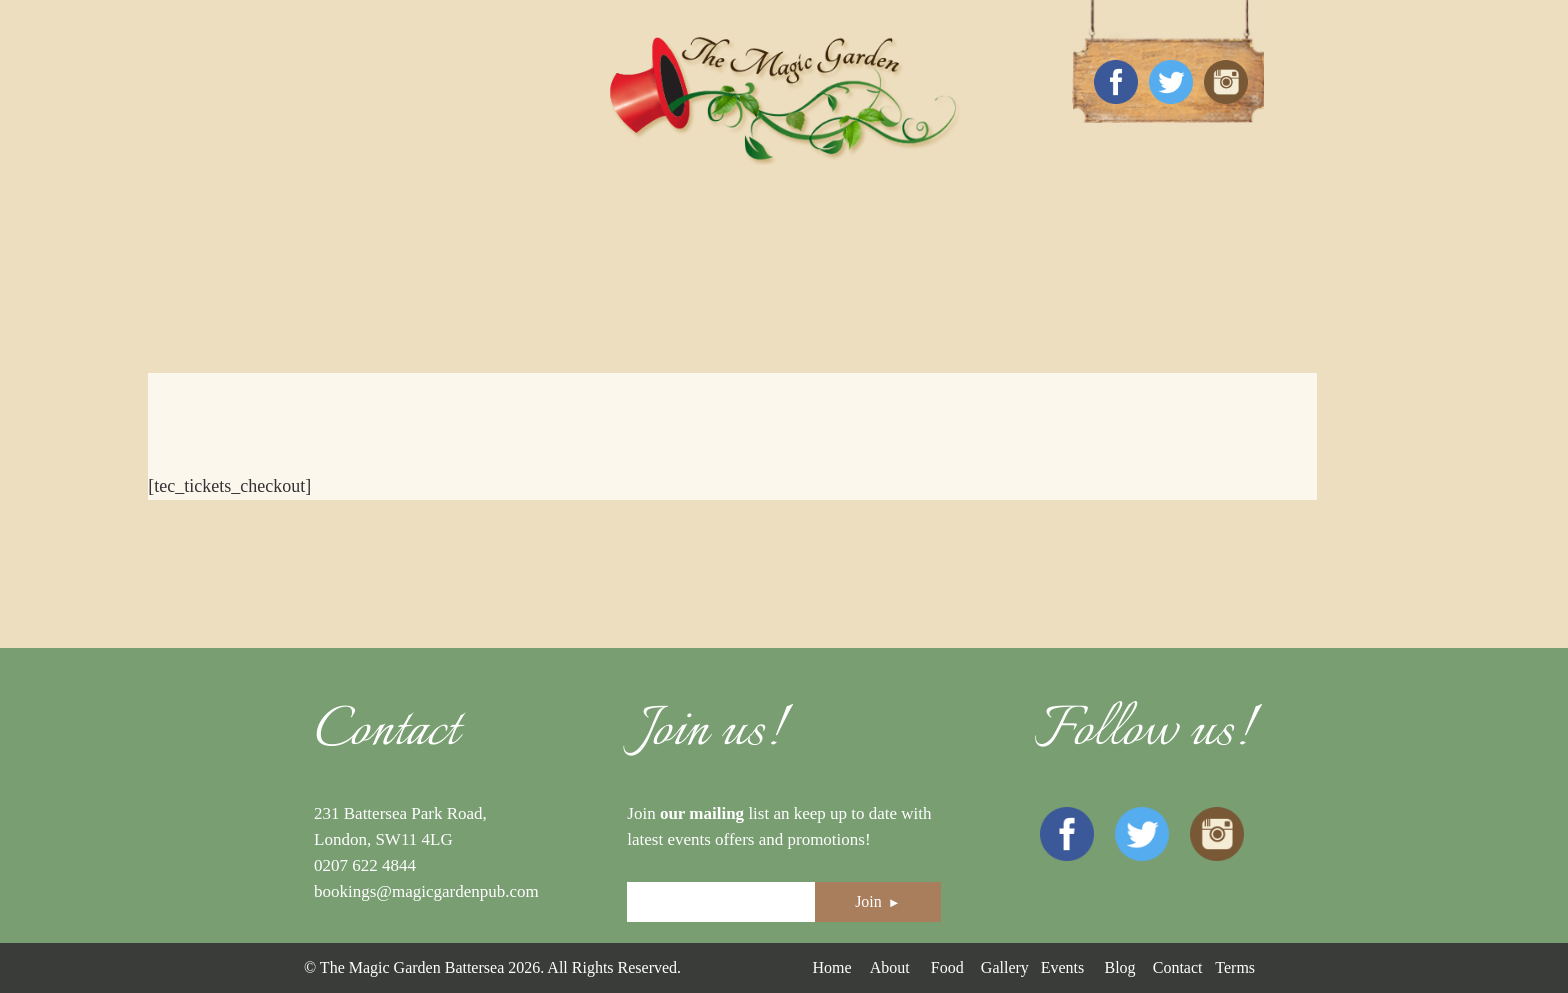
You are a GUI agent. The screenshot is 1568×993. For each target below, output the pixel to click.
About (890, 967)
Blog (1119, 967)
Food (947, 967)
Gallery (1005, 967)
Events (1063, 967)
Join (878, 901)
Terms (1235, 967)
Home (831, 967)
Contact (1178, 967)
